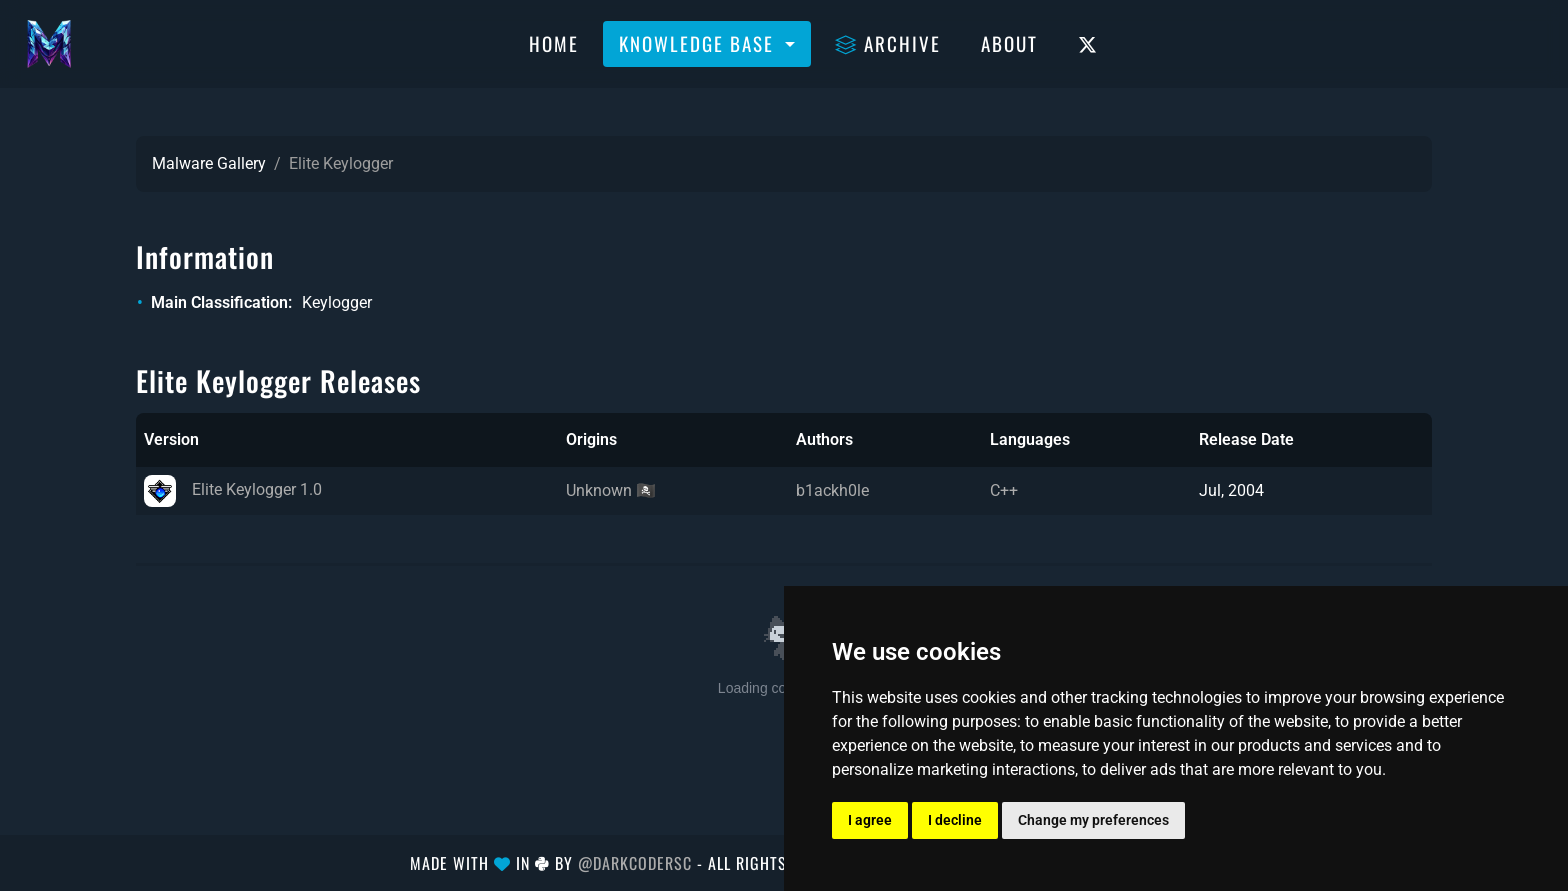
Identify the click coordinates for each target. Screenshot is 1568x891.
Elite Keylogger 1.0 (233, 489)
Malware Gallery (209, 163)
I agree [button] (870, 820)
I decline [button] (955, 820)
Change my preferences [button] (1093, 820)
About (1009, 43)
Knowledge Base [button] (699, 43)
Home (554, 43)
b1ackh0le (832, 490)
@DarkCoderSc (635, 863)
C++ (1004, 490)
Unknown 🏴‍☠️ (611, 490)
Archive (888, 43)
